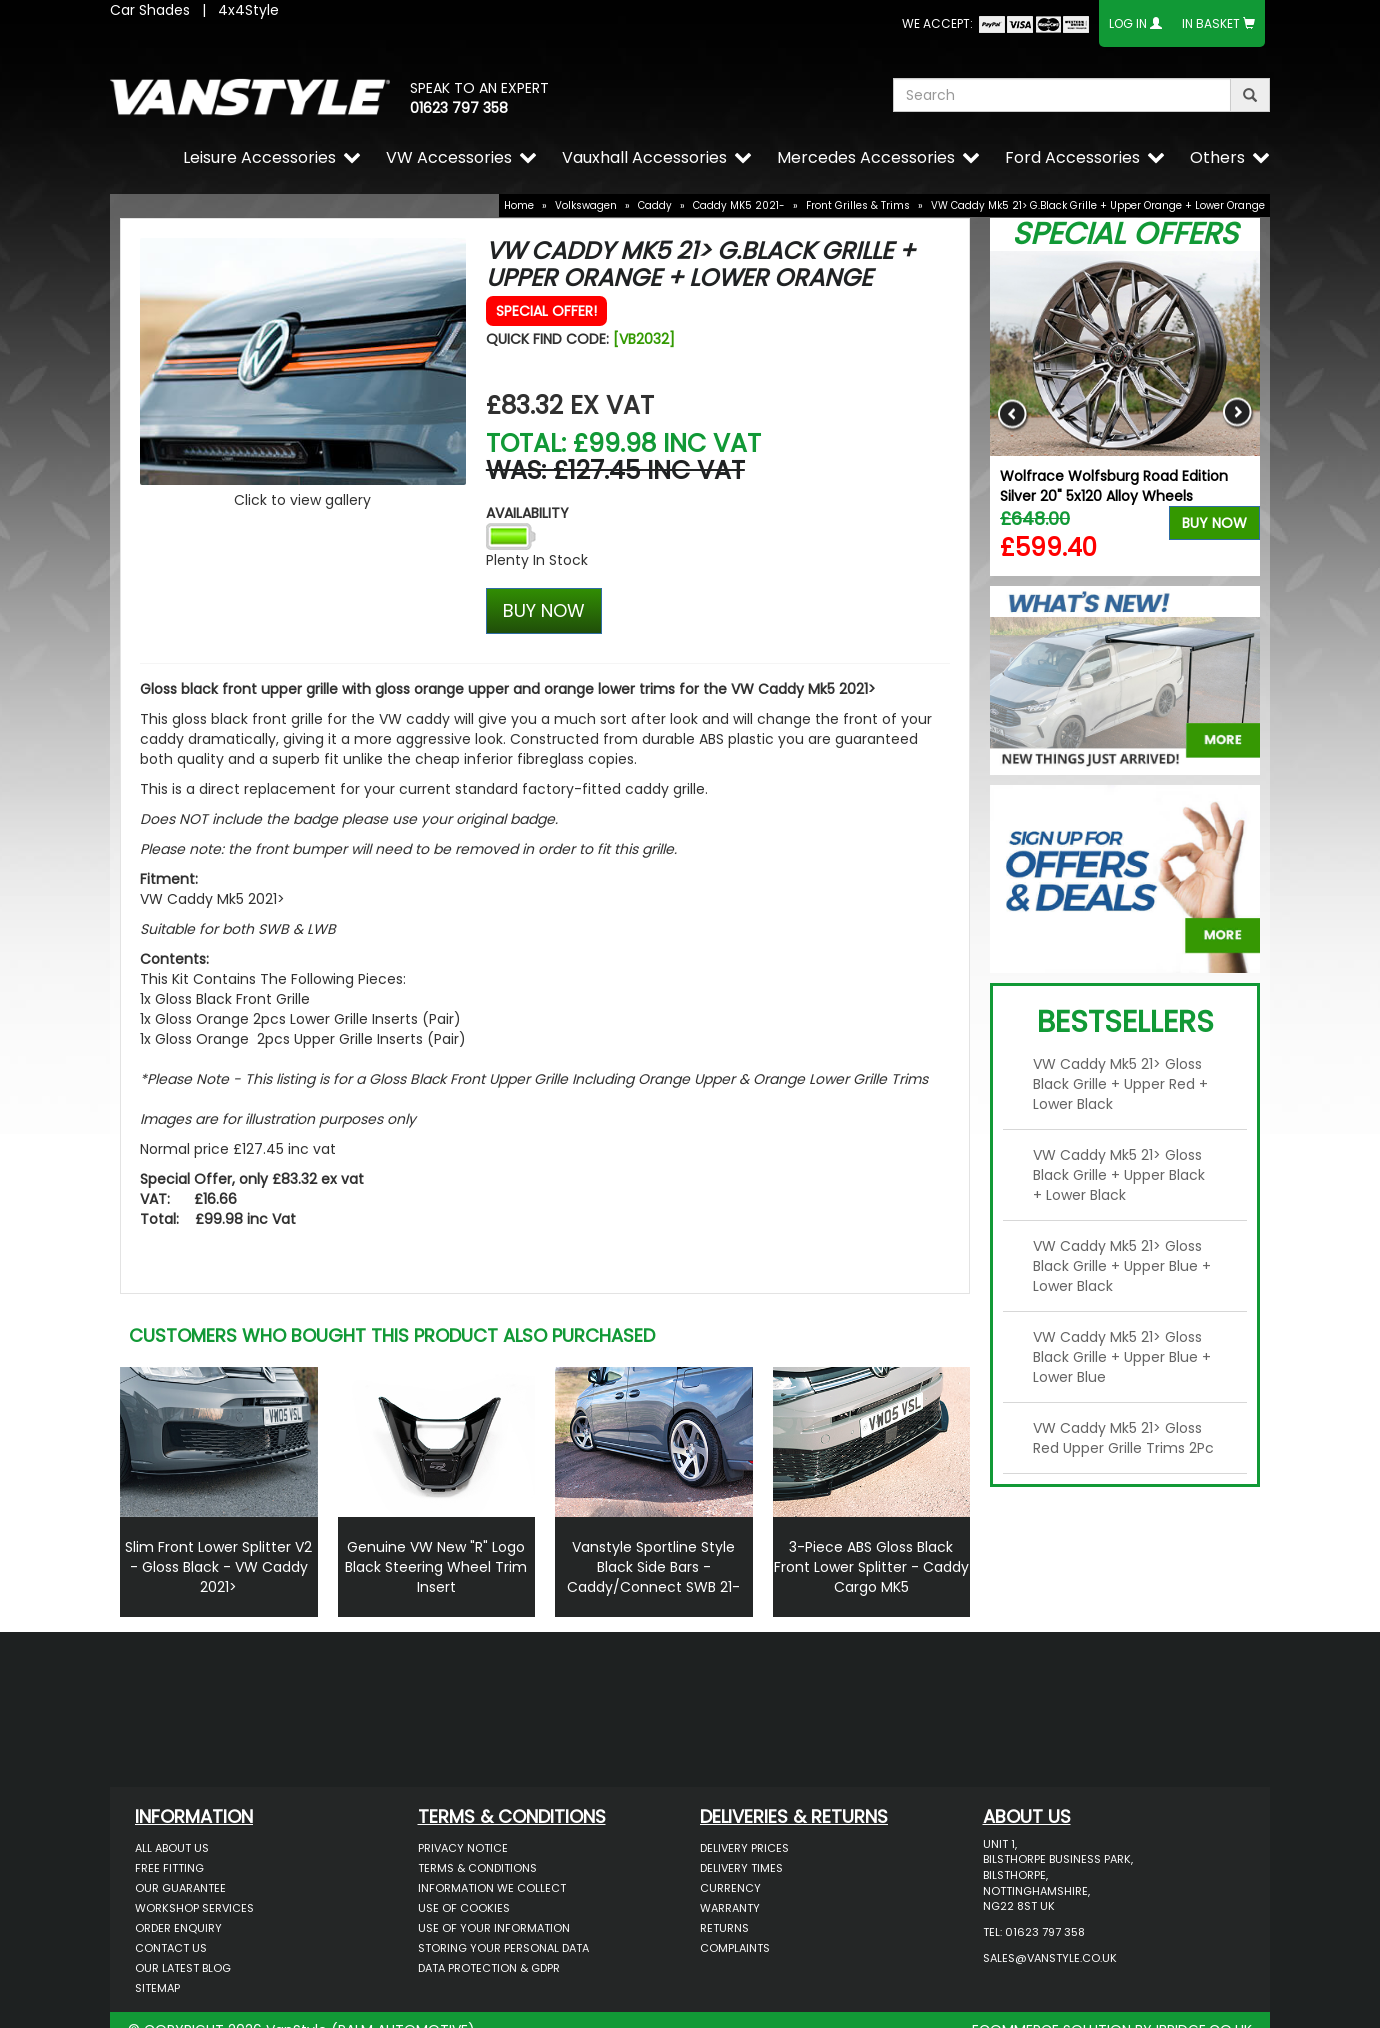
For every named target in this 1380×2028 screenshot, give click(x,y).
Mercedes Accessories (866, 157)
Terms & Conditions (477, 1868)
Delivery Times (741, 1868)
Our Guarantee (180, 1888)
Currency (730, 1888)
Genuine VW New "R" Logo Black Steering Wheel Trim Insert (436, 1567)
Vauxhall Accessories (644, 157)
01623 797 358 (459, 108)
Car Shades (150, 10)
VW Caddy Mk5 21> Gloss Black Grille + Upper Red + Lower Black (1120, 1084)
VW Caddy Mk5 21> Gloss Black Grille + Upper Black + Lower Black (1119, 1175)
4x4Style (248, 10)
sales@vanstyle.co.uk (1050, 1958)
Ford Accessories (1072, 157)
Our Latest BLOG (183, 1968)
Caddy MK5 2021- (739, 205)
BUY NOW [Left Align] (544, 610)
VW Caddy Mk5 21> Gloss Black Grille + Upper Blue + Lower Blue (1122, 1357)
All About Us (172, 1848)
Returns (724, 1928)
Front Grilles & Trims (858, 205)
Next (1237, 413)
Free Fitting (169, 1868)
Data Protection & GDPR (489, 1968)
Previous (1012, 413)
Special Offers (1125, 234)
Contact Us (171, 1948)
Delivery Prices (744, 1848)
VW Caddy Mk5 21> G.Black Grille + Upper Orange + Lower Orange (1098, 205)
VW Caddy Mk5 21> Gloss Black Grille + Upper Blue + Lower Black (1122, 1266)
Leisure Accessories (259, 157)
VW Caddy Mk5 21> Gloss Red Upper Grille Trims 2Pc (1123, 1438)
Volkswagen (586, 205)
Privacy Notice (463, 1848)
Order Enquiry (178, 1928)
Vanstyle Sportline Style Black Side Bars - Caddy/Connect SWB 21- (653, 1567)
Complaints (735, 1948)
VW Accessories (449, 157)
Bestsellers (1125, 1022)
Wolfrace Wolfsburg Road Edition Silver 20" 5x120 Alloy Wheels (1114, 486)
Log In (1128, 23)
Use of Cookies (464, 1908)
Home (519, 205)
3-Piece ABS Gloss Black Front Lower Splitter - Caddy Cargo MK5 (871, 1567)
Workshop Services (194, 1908)
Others (1217, 157)
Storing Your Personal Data (503, 1948)
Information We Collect (492, 1888)
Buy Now (1214, 523)
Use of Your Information (494, 1928)
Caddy (655, 205)
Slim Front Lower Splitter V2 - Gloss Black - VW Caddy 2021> (218, 1567)
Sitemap (157, 1988)
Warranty (730, 1908)
